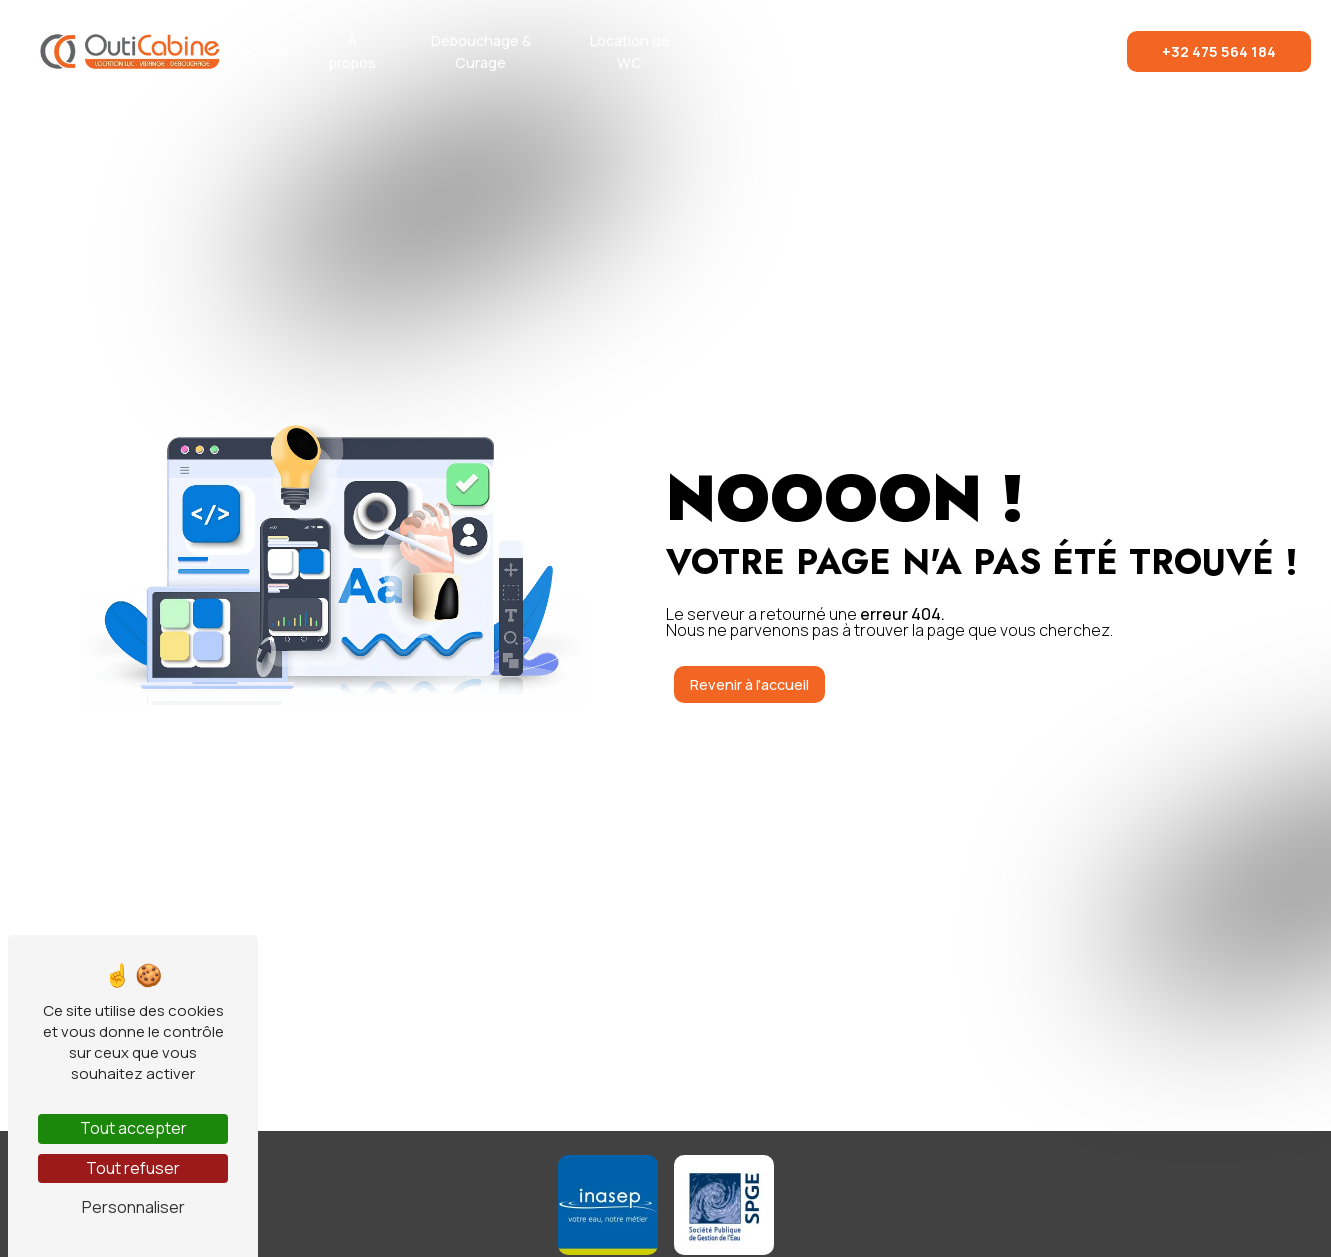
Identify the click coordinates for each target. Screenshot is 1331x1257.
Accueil (264, 51)
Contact (1058, 51)
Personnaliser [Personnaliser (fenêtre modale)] (133, 1207)
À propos (352, 51)
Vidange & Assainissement (790, 51)
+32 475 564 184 (1219, 51)
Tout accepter (133, 1128)
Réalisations (948, 51)
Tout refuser (133, 1168)
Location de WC (630, 51)
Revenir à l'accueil (749, 684)
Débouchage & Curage (481, 51)
